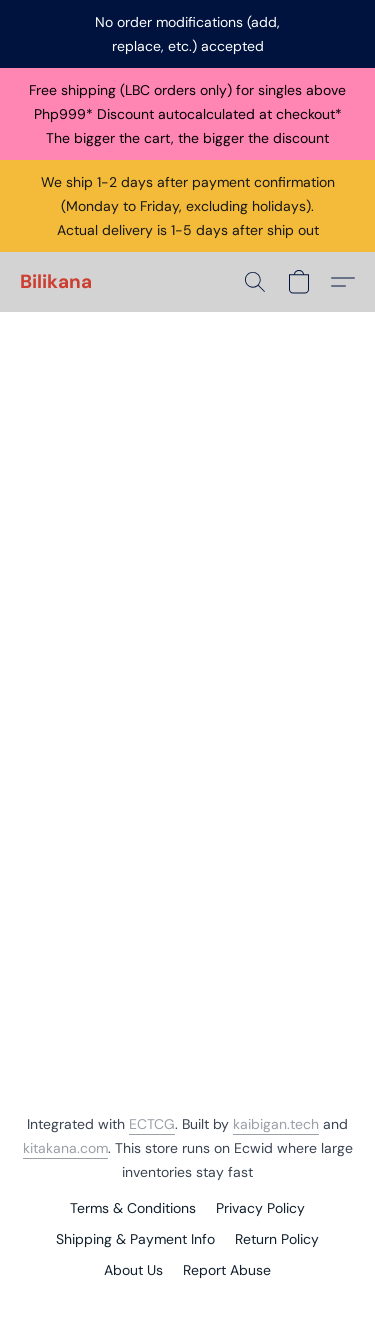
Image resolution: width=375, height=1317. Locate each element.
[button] (56, 282)
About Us (133, 1270)
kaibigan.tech (276, 1124)
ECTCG (152, 1124)
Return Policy (277, 1239)
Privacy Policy (260, 1208)
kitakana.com (65, 1148)
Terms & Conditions (133, 1208)
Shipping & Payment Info (135, 1239)
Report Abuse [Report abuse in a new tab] (227, 1270)
